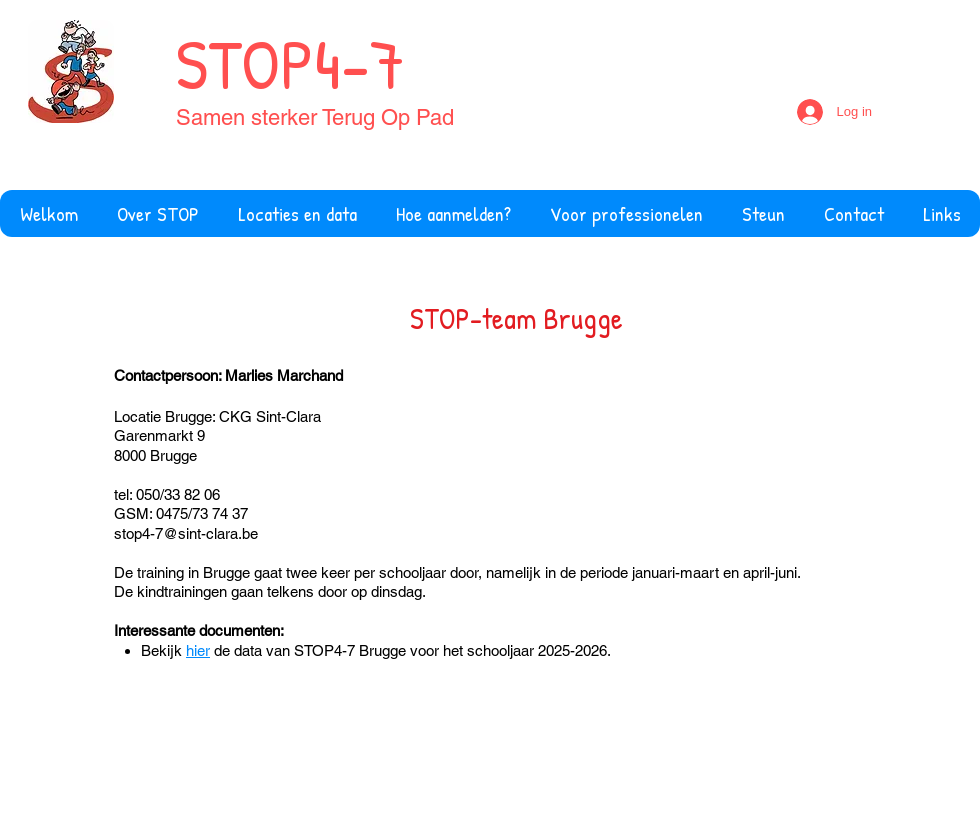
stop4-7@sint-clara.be (186, 533)
